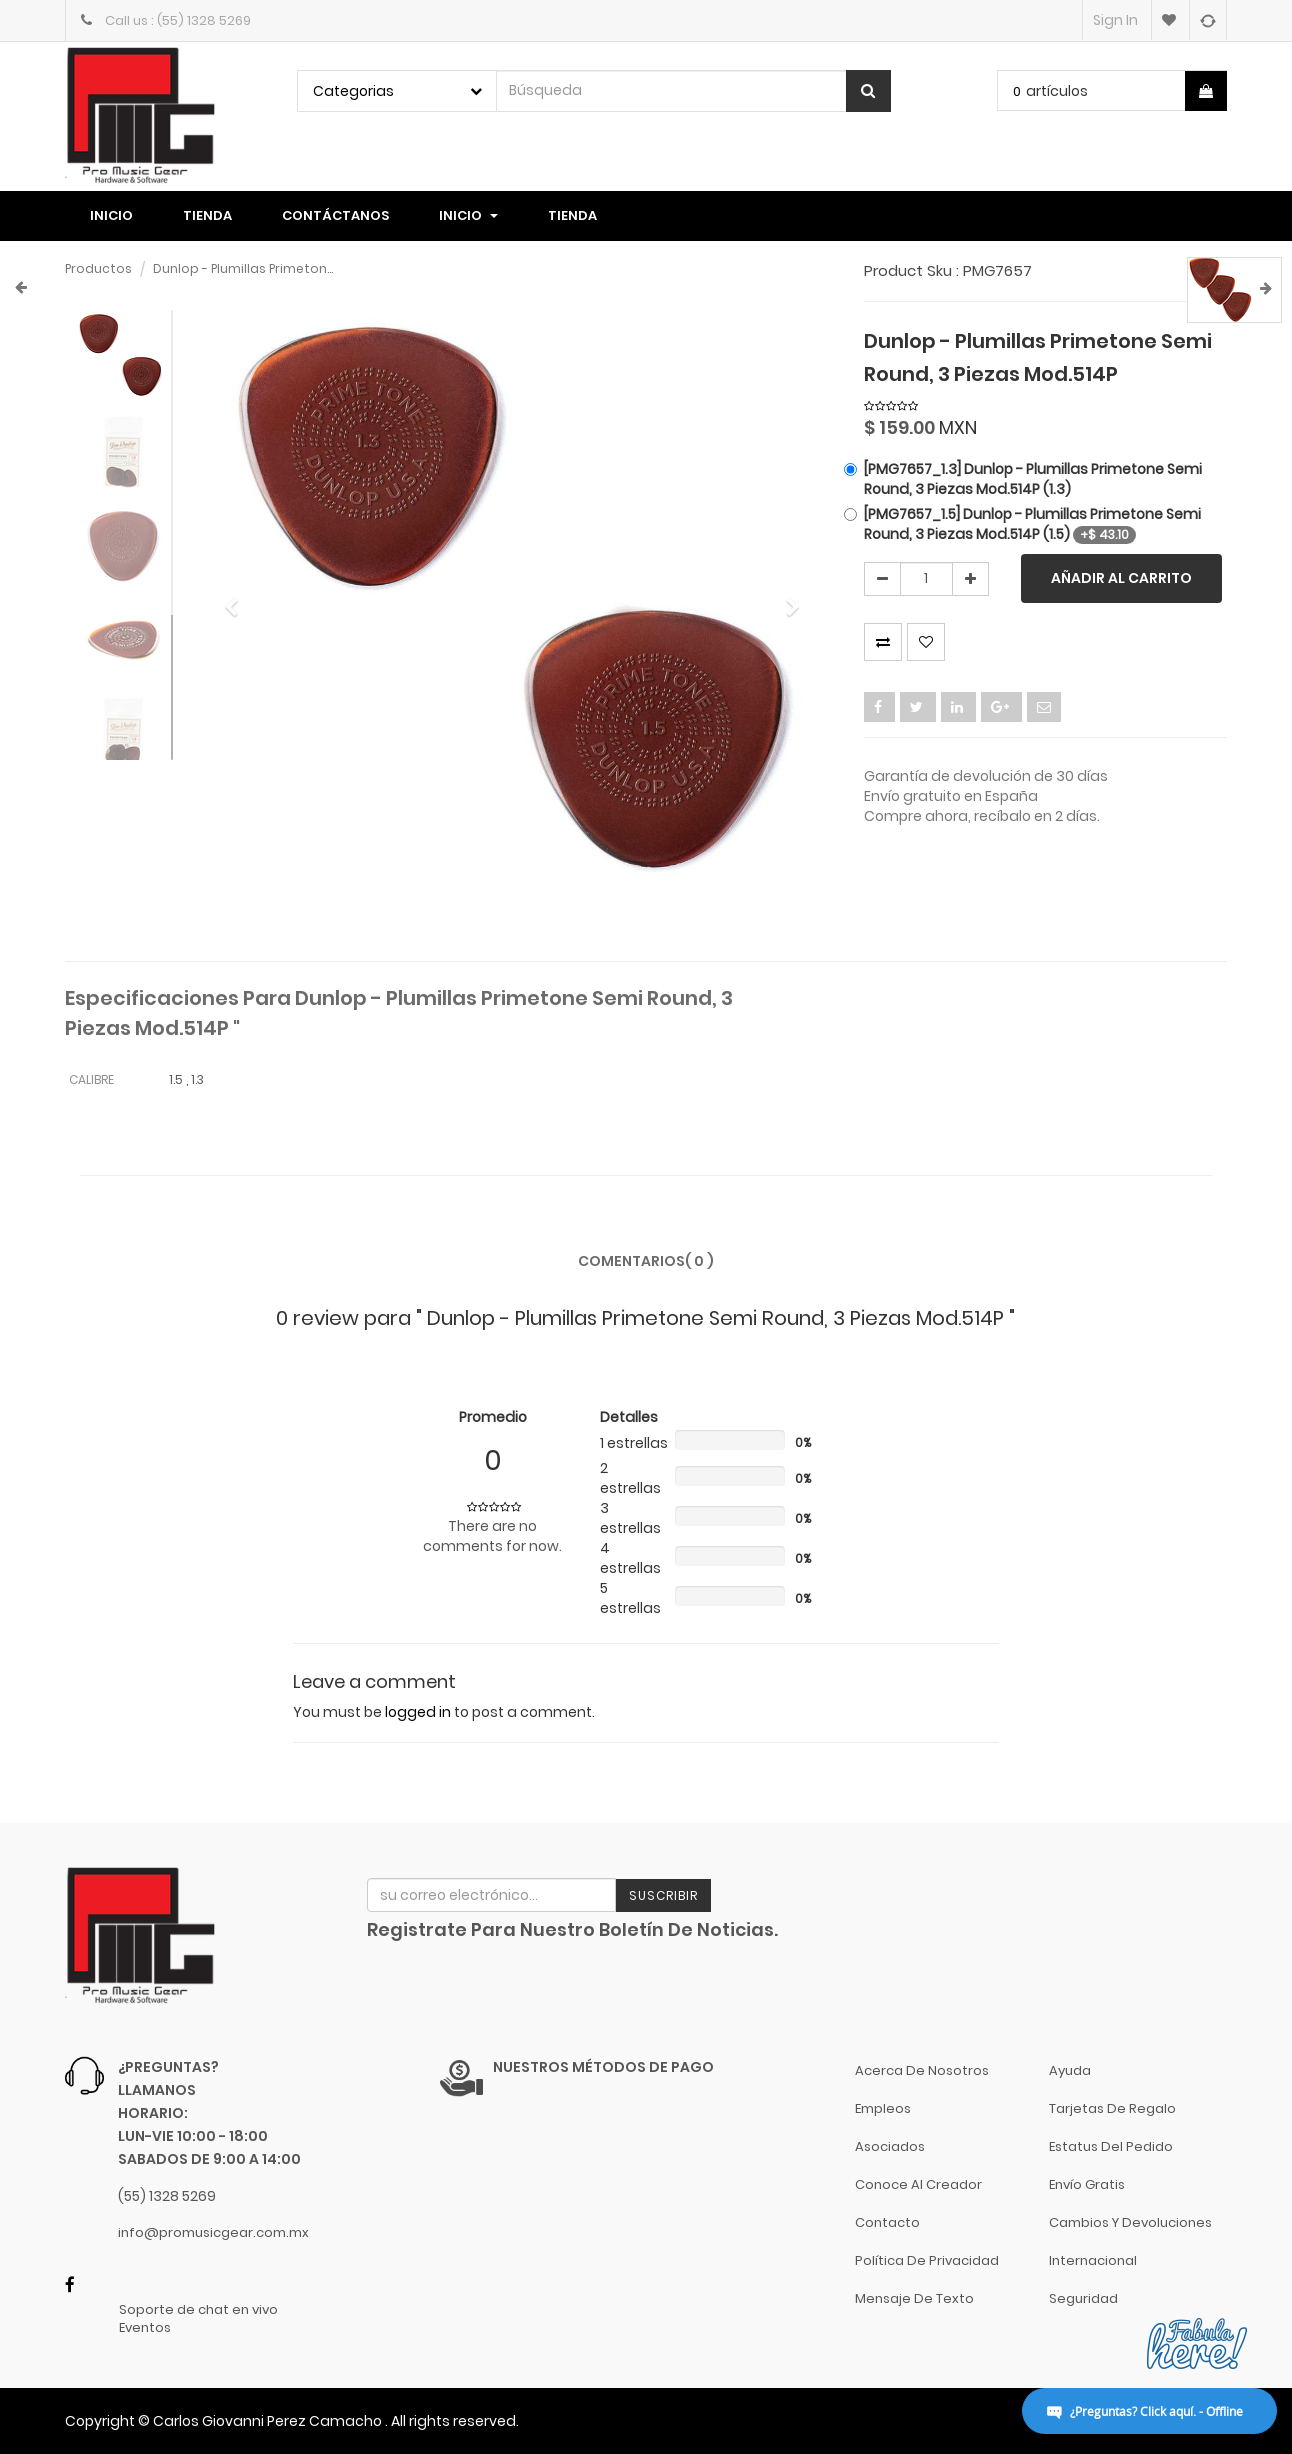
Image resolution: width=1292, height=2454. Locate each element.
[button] (238, 598)
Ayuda (1070, 2070)
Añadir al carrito (1121, 578)
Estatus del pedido (1111, 2146)
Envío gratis (1087, 2184)
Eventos (145, 2328)
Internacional (1093, 2260)
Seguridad (1083, 2298)
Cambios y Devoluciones (1130, 2222)
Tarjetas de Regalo (1112, 2108)
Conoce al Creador (918, 2184)
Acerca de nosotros (922, 2070)
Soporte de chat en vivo (198, 2310)
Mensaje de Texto (914, 2298)
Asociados (890, 2146)
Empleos (883, 2108)
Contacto (887, 2222)
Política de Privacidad (927, 2260)
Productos (98, 268)
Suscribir (663, 1895)
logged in (418, 1712)
